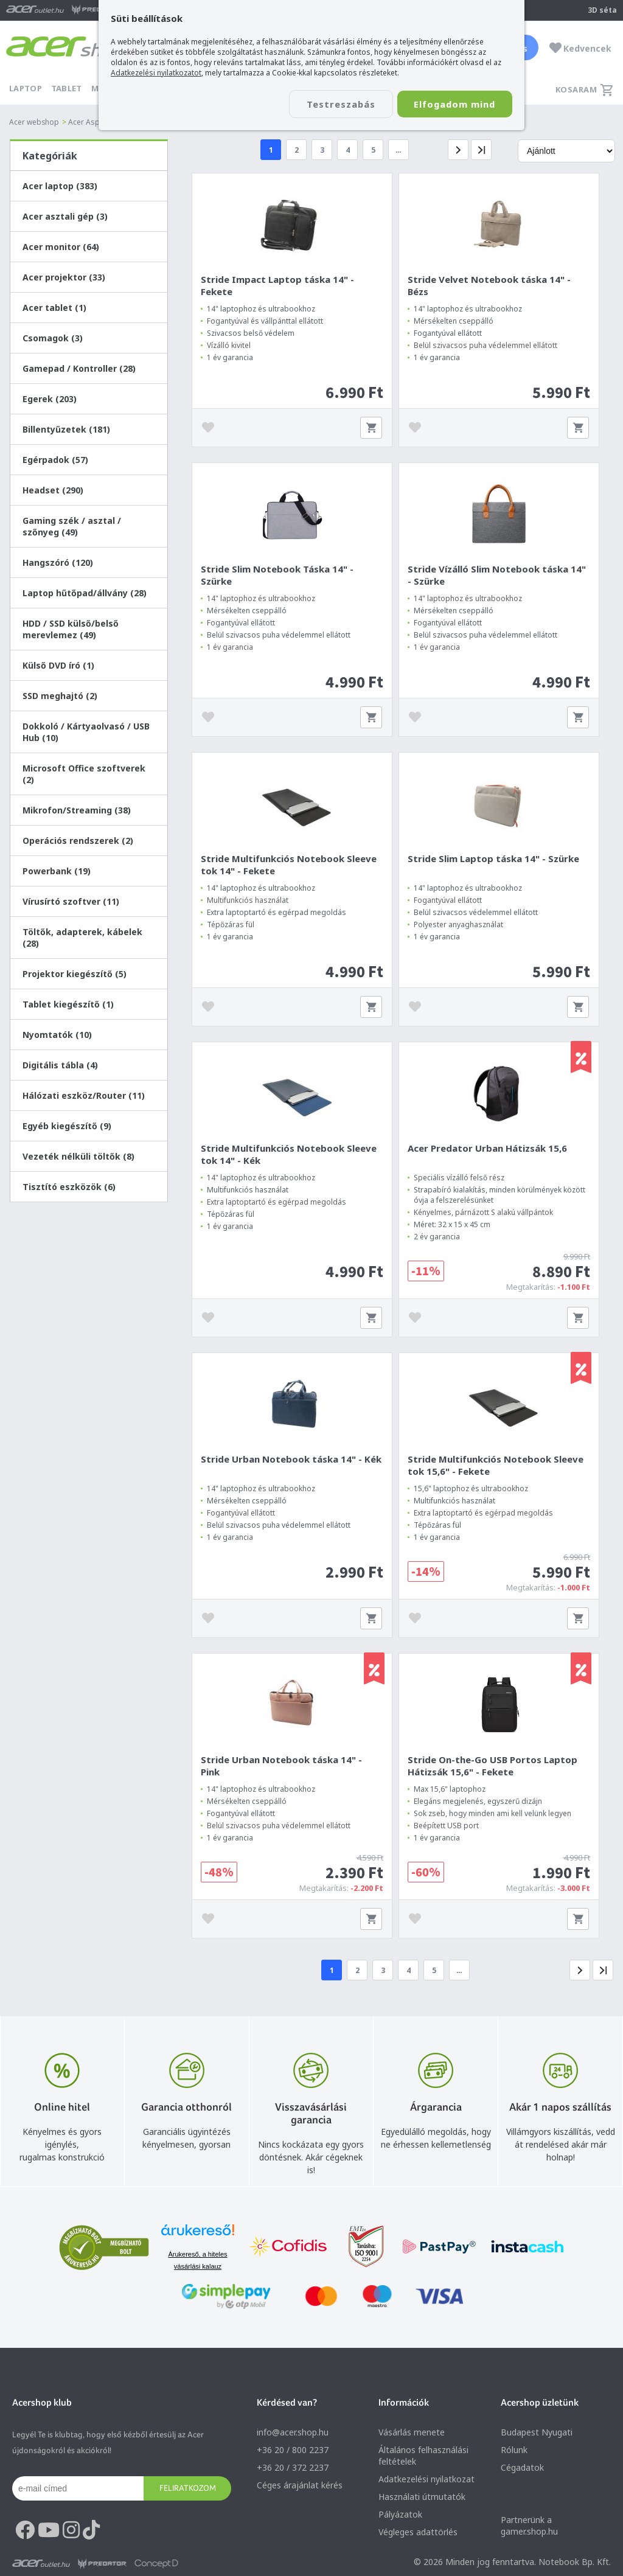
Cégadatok (522, 2470)
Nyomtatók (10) (57, 1034)
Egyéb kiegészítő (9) (67, 1126)
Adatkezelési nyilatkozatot (156, 73)
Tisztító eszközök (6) (69, 1186)
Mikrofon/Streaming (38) (77, 810)
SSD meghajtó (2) (60, 695)
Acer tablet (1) (54, 307)
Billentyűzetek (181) (66, 429)
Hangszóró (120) (58, 562)
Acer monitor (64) (61, 246)
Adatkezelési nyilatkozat (426, 2482)
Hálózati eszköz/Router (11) (84, 1095)
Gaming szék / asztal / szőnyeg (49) (72, 526)
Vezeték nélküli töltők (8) (78, 1156)
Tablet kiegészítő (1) (68, 1004)
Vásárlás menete (411, 2435)
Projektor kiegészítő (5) (75, 974)
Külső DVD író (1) (58, 665)
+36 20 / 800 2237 (293, 2453)
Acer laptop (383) (60, 186)
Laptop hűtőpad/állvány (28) (85, 593)
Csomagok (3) (53, 338)
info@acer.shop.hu (293, 2435)
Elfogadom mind (452, 104)
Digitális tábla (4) (60, 1065)
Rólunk (514, 2453)
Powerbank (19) (57, 871)
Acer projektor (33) (64, 277)
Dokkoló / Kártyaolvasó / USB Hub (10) (86, 731)
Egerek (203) (50, 399)
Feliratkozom (187, 2491)
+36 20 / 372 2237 (293, 2470)
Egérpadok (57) (55, 459)
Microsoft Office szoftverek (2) (84, 773)
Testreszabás (334, 104)
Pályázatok (400, 2517)
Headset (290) (53, 490)
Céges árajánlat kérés (300, 2488)
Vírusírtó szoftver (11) (71, 901)
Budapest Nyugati (537, 2435)
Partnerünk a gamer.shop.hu (529, 2528)
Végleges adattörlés (418, 2535)
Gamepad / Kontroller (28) (79, 368)
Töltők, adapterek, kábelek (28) (82, 937)
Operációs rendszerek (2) (78, 840)
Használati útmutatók (421, 2499)
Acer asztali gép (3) (65, 216)
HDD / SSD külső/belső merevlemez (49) (71, 629)
